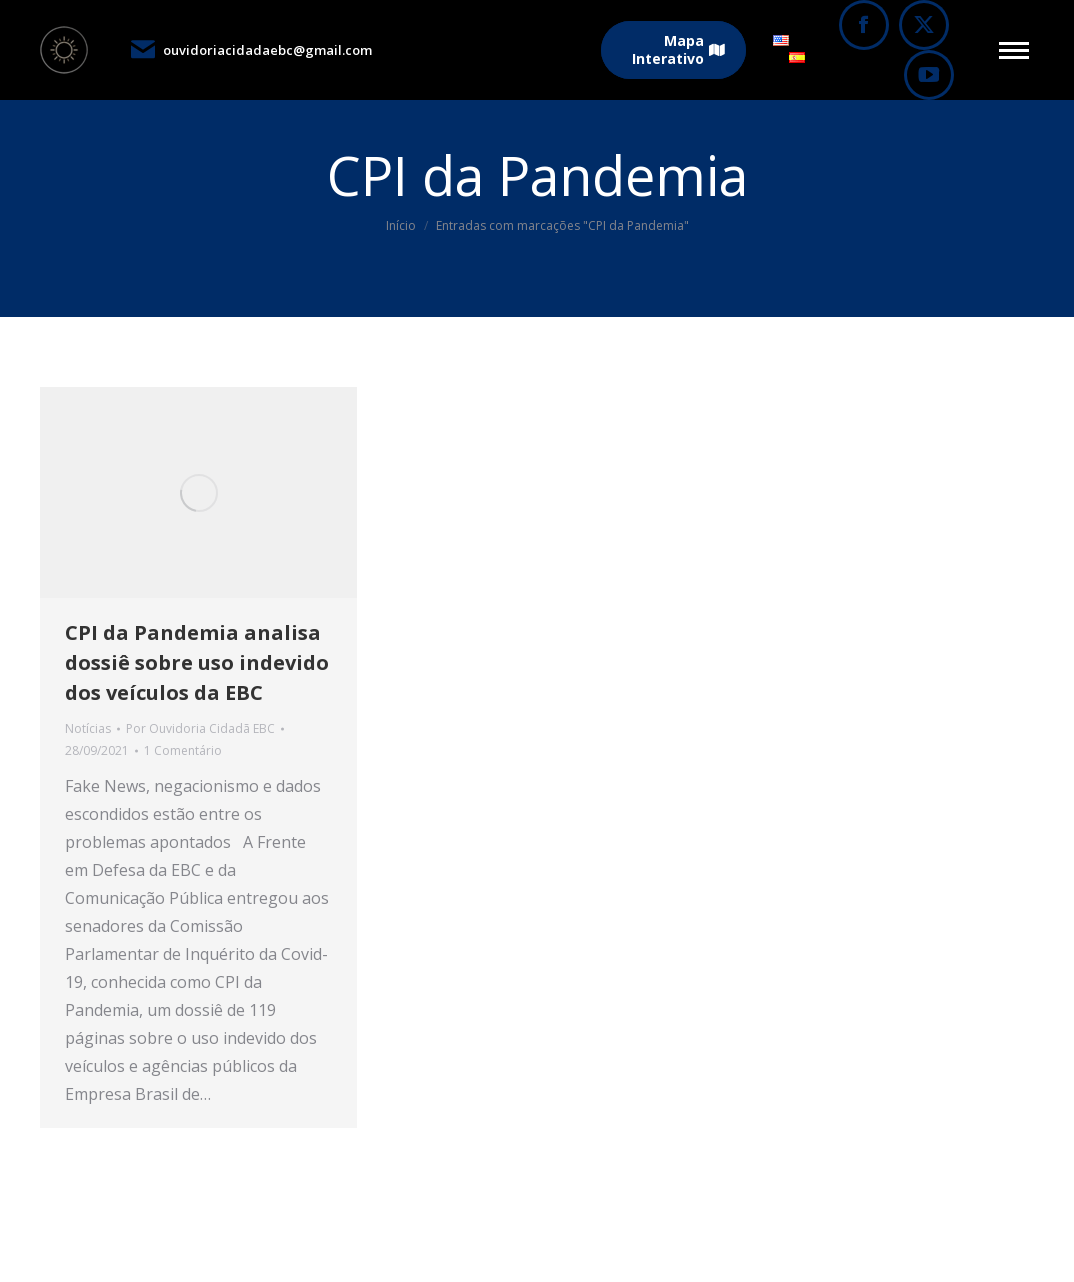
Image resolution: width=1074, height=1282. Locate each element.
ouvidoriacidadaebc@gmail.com (250, 50)
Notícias (88, 728)
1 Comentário (183, 750)
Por (200, 728)
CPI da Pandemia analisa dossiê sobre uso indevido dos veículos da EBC (197, 662)
